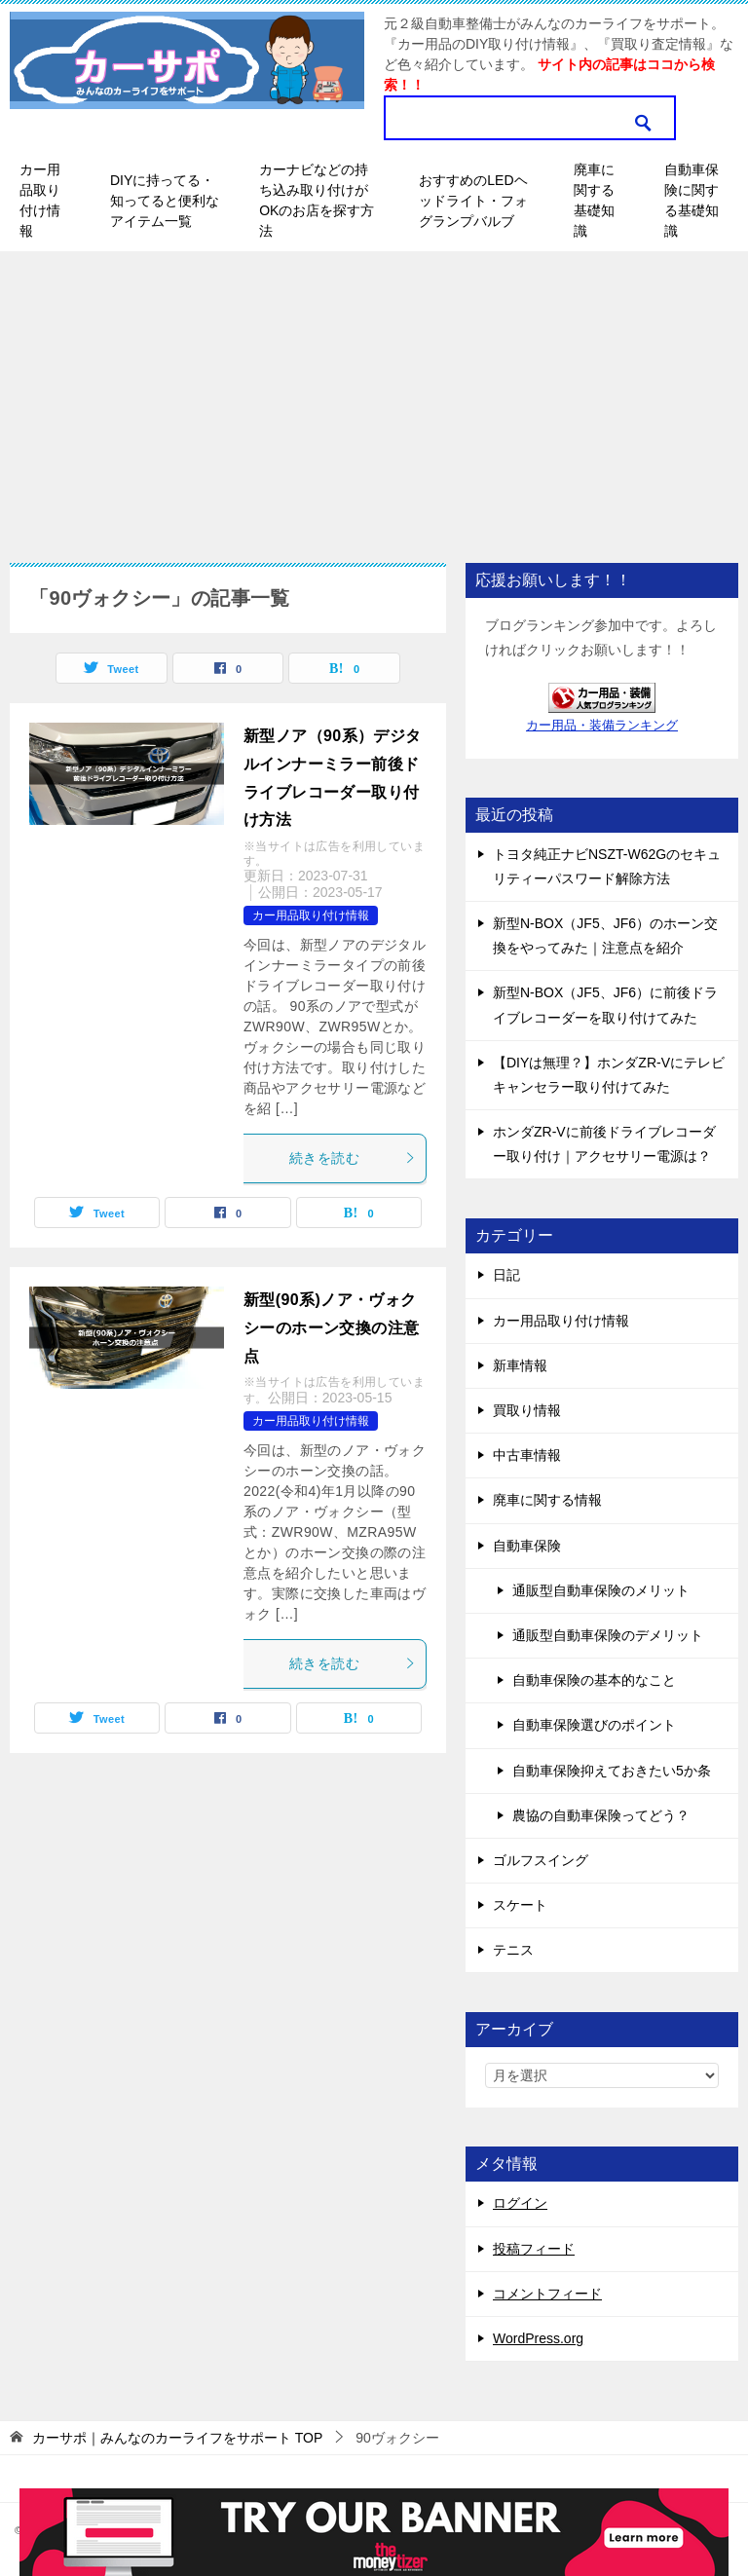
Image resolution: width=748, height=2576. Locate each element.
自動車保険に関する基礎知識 (691, 200)
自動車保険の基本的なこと (594, 1680)
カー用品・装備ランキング (602, 725)
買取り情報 (527, 1410)
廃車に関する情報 (547, 1500)
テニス (513, 1950)
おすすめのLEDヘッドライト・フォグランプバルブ (473, 200)
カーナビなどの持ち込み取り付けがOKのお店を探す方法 (316, 200)
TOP (177, 2437)
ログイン (520, 2203)
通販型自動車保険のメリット (601, 1590)
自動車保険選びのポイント (594, 1725)
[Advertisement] (374, 397)
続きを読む (352, 1158)
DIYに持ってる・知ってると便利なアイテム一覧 (164, 200)
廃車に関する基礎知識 (594, 200)
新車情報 (520, 1365)
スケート (520, 1905)
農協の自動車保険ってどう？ (601, 1815)
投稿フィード (534, 2249)
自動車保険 (527, 1545)
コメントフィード (547, 2293)
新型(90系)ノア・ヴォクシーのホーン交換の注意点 (331, 1327)
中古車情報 (527, 1455)
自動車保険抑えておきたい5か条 (611, 1770)
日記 (506, 1275)
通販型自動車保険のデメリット (607, 1635)
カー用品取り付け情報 (39, 200)
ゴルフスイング (540, 1860)
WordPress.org (538, 2338)
